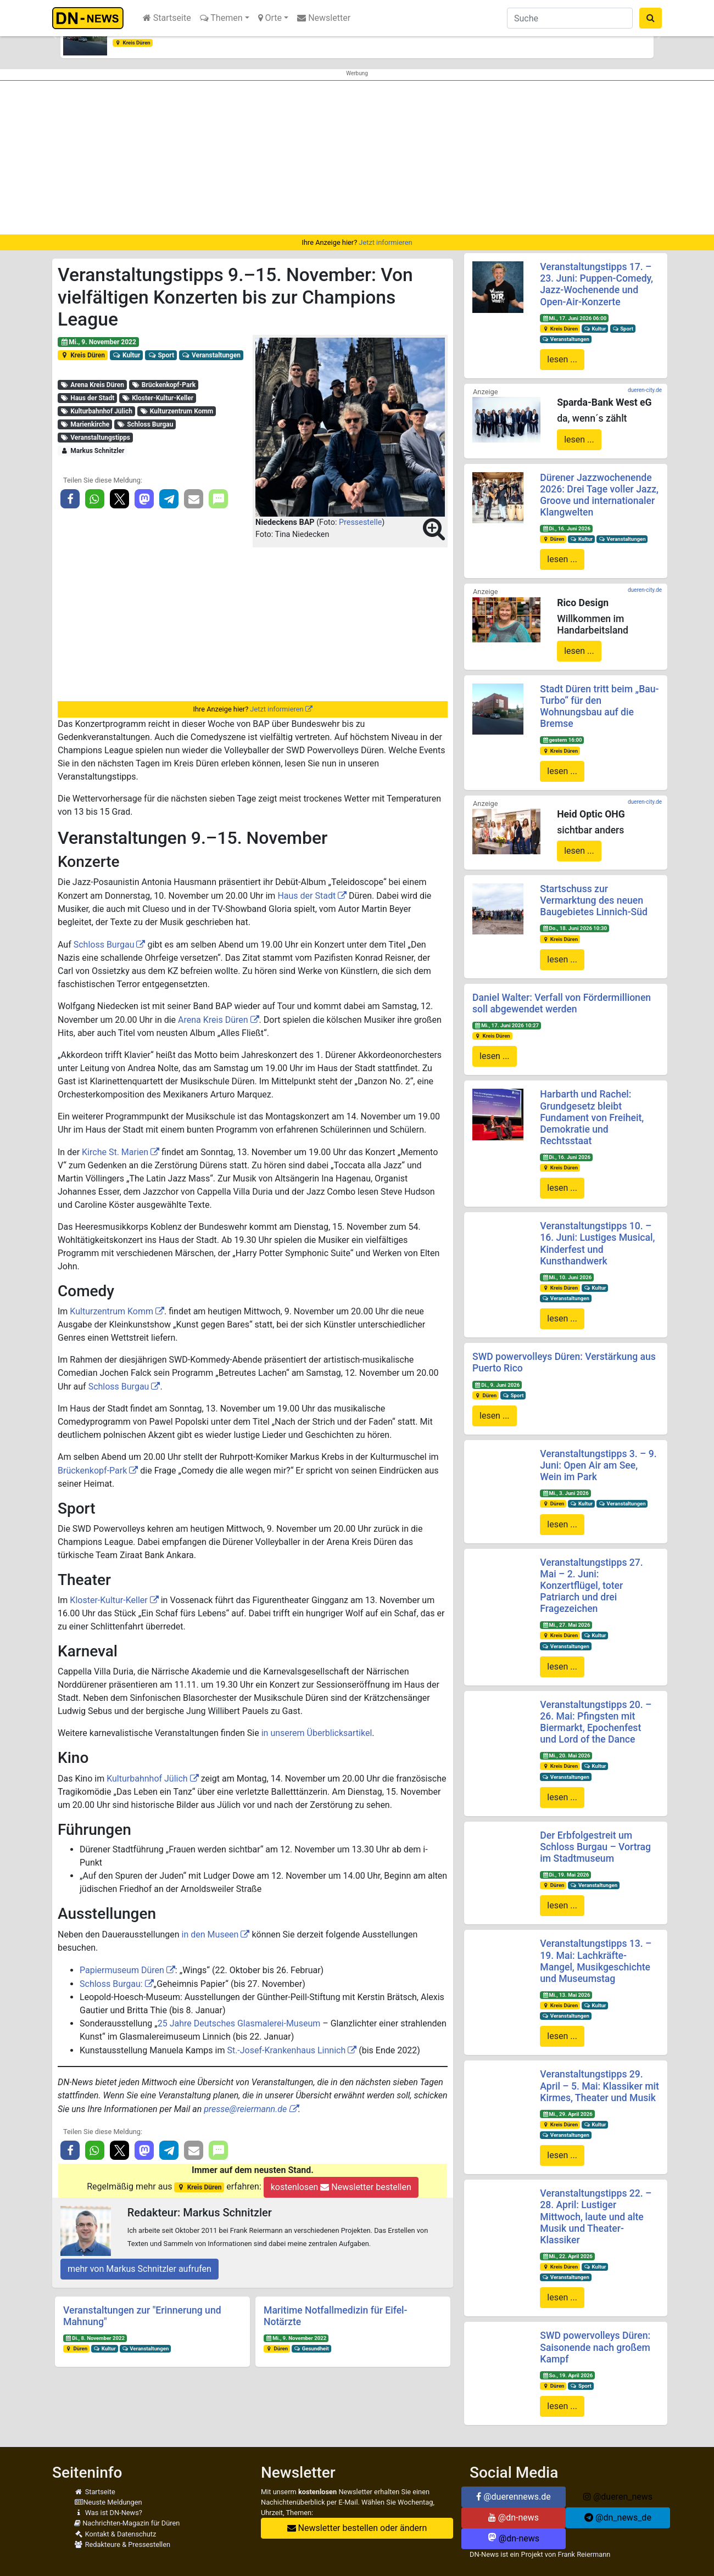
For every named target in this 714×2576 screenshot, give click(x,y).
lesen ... (562, 359)
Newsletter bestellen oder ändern (357, 2528)
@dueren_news (617, 2496)
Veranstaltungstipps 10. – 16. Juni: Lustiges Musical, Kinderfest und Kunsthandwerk (597, 1243)
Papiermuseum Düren (122, 1970)
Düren (76, 2348)
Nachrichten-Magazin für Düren (127, 2523)
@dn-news (513, 2517)
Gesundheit (311, 2348)
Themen (221, 18)
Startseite (167, 18)
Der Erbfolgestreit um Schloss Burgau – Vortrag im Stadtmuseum (595, 1847)
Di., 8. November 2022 (95, 2338)
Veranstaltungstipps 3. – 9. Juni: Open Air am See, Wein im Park (598, 1465)
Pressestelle (360, 522)
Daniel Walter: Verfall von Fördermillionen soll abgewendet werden (561, 1003)
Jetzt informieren (385, 242)
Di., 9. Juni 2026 (497, 1385)
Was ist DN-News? (108, 2512)
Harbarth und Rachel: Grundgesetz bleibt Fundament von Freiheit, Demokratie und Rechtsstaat (592, 1117)
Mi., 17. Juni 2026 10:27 (507, 1025)
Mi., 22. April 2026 (567, 2256)
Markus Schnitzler (92, 451)
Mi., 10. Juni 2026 (567, 1277)
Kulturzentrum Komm (176, 411)
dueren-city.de (645, 390)
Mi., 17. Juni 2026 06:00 (574, 318)
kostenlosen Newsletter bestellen (341, 2187)
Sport (161, 355)
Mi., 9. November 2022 (98, 342)
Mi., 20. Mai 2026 (566, 1755)
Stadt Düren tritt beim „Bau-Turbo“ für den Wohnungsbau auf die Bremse (599, 706)
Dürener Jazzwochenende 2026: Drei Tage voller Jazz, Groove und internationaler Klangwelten (599, 495)
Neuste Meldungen (108, 2502)
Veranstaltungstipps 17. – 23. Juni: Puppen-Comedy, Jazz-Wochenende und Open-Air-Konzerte (596, 284)
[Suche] (570, 18)
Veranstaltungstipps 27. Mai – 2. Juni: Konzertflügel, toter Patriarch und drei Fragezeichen (591, 1585)
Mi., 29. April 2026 (567, 2114)
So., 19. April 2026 (567, 2375)
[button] (55, 36)
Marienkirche (84, 424)
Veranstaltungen (211, 355)
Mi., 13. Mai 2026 (566, 1995)
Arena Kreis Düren (92, 385)
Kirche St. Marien (115, 1152)
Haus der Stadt (87, 398)
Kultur (127, 355)
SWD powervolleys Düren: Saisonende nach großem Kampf (595, 2347)
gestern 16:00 (562, 740)
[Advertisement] (357, 157)
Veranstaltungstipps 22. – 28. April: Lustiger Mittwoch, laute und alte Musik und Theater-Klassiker (595, 2216)
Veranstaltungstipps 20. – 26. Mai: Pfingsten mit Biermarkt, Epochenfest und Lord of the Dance (595, 1722)
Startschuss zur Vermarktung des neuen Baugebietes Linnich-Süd (594, 900)
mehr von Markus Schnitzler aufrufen (139, 2269)
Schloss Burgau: (112, 1984)
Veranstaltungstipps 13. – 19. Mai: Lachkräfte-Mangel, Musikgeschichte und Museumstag (595, 1961)
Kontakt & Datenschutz (115, 2534)
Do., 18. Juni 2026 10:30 (574, 928)
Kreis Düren (132, 43)
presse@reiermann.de (245, 2109)
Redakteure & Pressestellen (122, 2544)
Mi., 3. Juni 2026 (565, 1493)
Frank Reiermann (584, 2554)
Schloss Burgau (145, 424)
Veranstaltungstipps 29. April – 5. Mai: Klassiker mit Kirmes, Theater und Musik (599, 2086)
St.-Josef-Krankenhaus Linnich (286, 2050)
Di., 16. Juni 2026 (566, 528)
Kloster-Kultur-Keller (157, 398)
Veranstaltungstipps (95, 437)
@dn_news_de (617, 2517)
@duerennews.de (513, 2496)
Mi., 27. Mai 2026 (566, 1625)
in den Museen (210, 1934)
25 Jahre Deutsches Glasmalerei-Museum (239, 2023)
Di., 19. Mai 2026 (565, 1875)
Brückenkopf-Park (163, 385)
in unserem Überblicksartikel (316, 1733)
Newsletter (323, 18)
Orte (270, 18)
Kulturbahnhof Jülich (96, 411)
